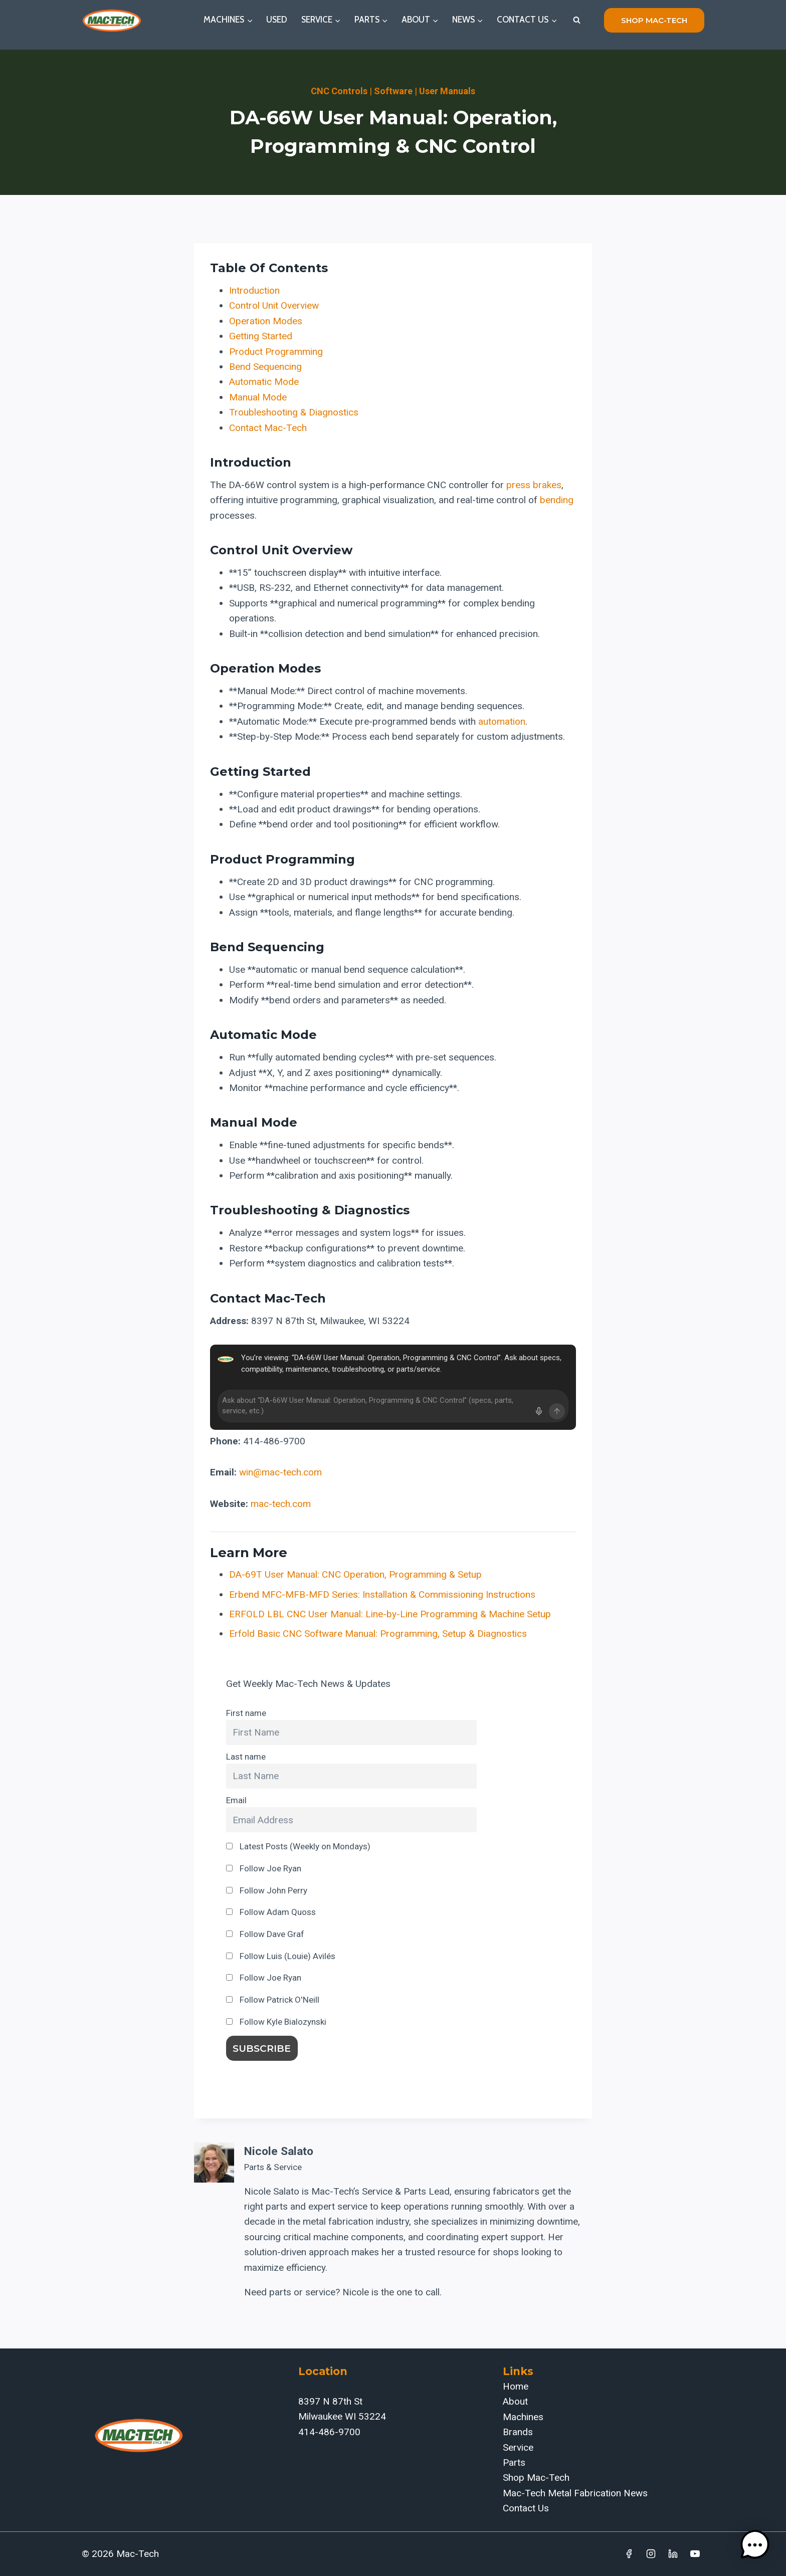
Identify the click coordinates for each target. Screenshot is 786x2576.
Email (236, 1800)
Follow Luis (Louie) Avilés (280, 1956)
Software (393, 91)
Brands (518, 2432)
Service (518, 2447)
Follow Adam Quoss (271, 1912)
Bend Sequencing (265, 366)
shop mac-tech (654, 20)
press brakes (533, 485)
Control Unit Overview (274, 305)
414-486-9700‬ (329, 2432)
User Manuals (447, 91)
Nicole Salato (278, 2151)
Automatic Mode (264, 381)
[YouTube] (694, 2553)
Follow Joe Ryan (263, 1868)
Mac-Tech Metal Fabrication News (575, 2493)
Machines (523, 2417)
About (515, 2401)
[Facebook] (629, 2553)
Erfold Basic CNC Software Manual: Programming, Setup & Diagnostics (378, 1633)
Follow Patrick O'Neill (272, 2000)
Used (276, 20)
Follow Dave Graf (265, 1934)
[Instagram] (651, 2553)
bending (556, 500)
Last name (246, 1757)
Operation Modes (265, 321)
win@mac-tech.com (280, 1472)
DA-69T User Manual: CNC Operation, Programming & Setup (355, 1574)
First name (246, 1713)
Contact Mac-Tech (268, 428)
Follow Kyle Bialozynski (276, 2022)
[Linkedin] (672, 2553)
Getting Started (260, 336)
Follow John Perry (266, 1890)
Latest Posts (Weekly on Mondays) (298, 1846)
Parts (514, 2462)
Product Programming (276, 351)
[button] (755, 2545)
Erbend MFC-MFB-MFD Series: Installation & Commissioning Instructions (382, 1594)
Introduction (254, 290)
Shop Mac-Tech (536, 2477)
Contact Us (526, 2508)
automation (501, 721)
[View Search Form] (576, 20)
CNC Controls (339, 91)
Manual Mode (258, 397)
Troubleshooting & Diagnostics (293, 412)
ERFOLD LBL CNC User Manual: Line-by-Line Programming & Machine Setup (390, 1614)
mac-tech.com (281, 1504)
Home (515, 2386)
